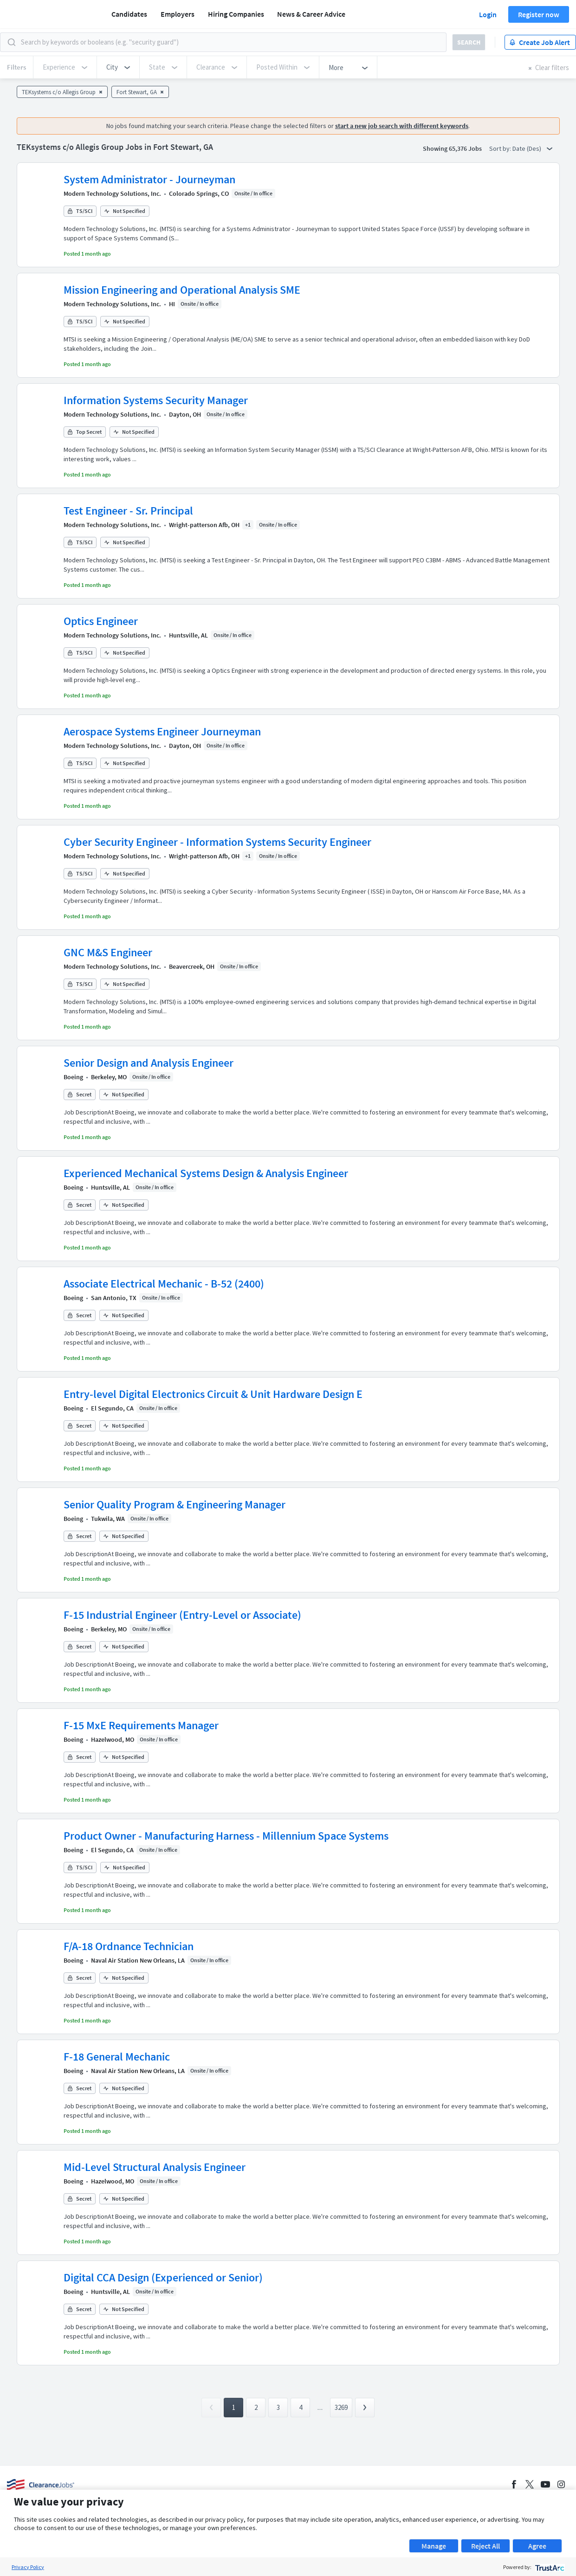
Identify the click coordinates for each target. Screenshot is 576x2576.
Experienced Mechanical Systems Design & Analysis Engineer (206, 1173)
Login (488, 14)
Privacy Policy (28, 2566)
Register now (538, 14)
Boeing (73, 1077)
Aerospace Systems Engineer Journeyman (162, 731)
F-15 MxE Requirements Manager (141, 1725)
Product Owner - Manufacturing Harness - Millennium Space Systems (226, 1836)
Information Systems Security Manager (156, 400)
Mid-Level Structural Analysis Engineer (155, 2167)
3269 (341, 2407)
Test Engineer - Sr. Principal (128, 510)
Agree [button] (537, 2545)
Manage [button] (433, 2545)
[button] (118, 67)
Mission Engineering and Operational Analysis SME (182, 290)
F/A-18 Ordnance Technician (129, 1946)
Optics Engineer (101, 621)
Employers (177, 14)
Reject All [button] (485, 2545)
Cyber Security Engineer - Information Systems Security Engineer (217, 842)
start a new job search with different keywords (401, 126)
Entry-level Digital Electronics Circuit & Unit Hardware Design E (213, 1394)
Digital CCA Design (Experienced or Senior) (163, 2277)
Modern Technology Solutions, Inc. (112, 193)
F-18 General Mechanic (117, 2056)
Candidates (129, 14)
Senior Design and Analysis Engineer (148, 1063)
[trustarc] (548, 2567)
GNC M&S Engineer (108, 952)
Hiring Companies (236, 14)
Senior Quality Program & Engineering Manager (174, 1504)
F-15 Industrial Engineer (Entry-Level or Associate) (182, 1615)
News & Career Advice (311, 14)
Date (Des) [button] (532, 148)
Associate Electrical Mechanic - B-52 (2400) (164, 1283)
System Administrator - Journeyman (149, 179)
